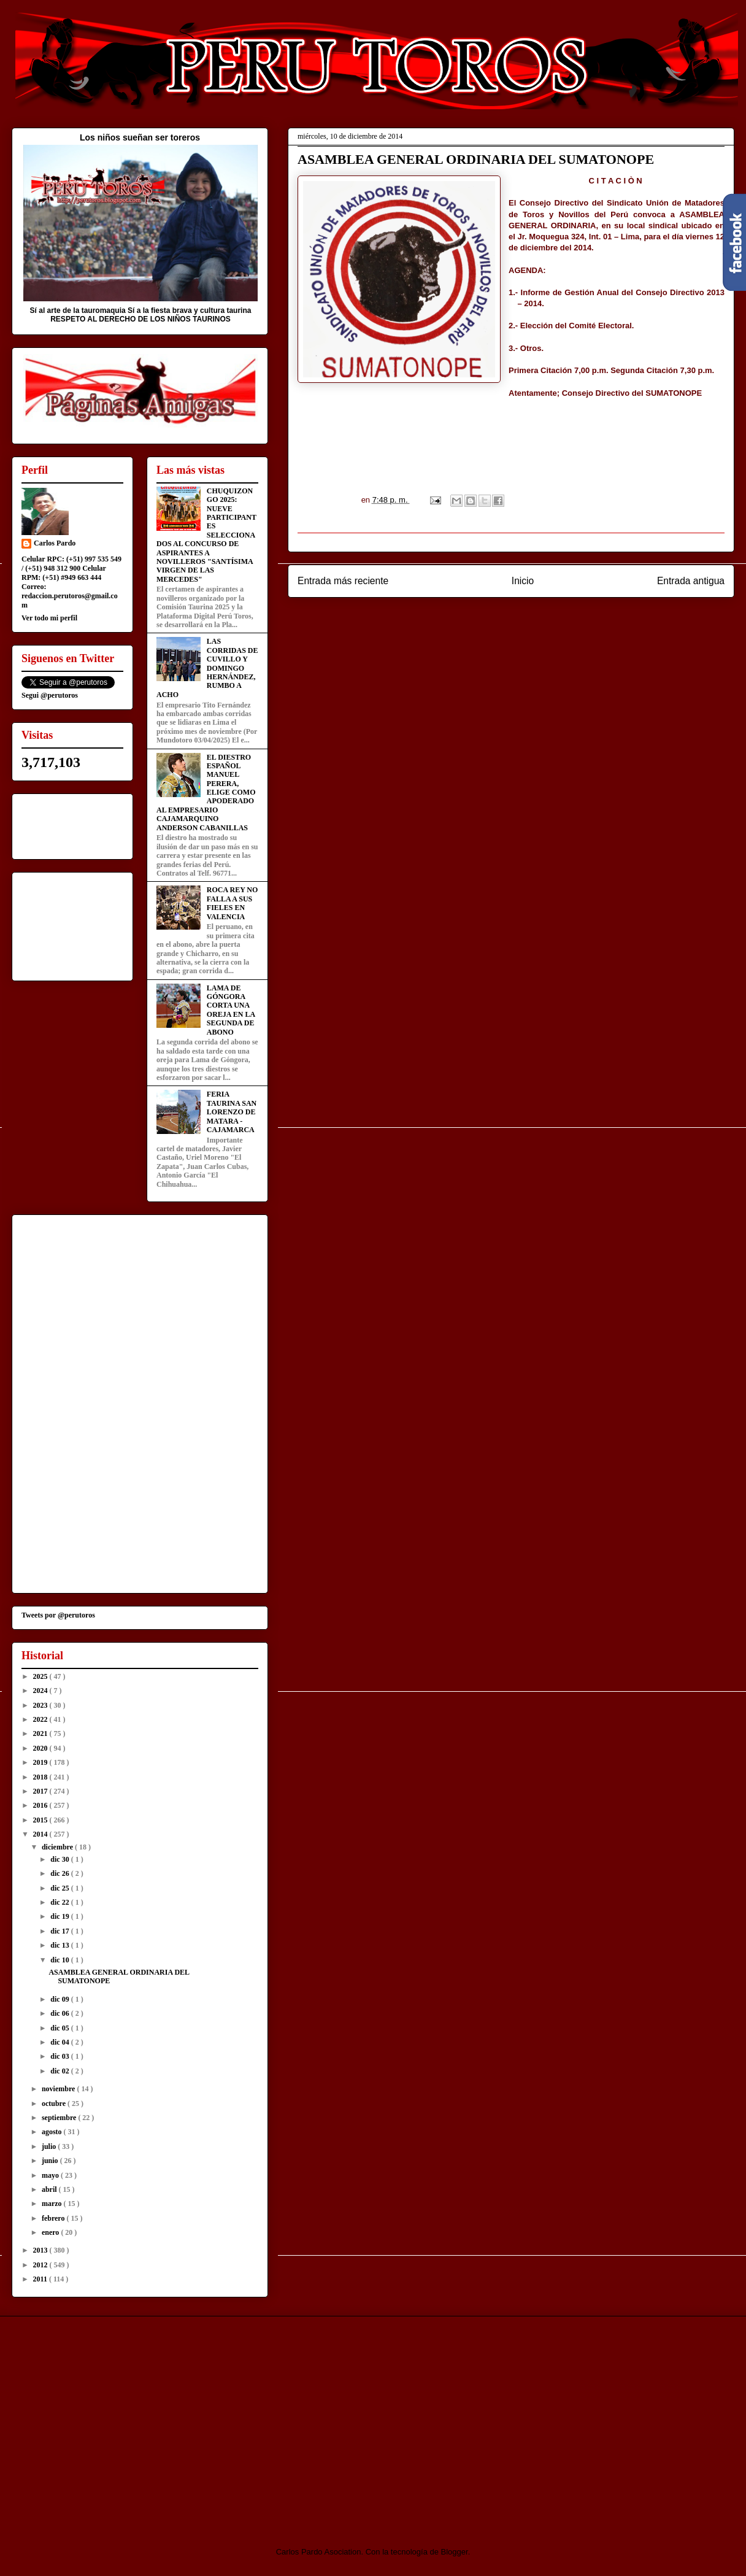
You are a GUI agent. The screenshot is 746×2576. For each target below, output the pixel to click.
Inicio (523, 581)
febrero (54, 2218)
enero (51, 2232)
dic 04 (60, 2042)
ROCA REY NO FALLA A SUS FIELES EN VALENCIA (232, 902)
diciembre (58, 1847)
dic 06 (60, 2013)
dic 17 (60, 1931)
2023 (41, 1705)
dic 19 (60, 1916)
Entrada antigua (691, 581)
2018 (41, 1777)
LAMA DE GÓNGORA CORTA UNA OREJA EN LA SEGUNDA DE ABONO (231, 1010)
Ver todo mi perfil (49, 618)
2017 (41, 1791)
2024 (41, 1690)
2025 (41, 1676)
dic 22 (60, 1902)
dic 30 (60, 1859)
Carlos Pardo (54, 543)
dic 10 (60, 1960)
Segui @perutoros (49, 695)
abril (50, 2189)
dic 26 (60, 1873)
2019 (41, 1762)
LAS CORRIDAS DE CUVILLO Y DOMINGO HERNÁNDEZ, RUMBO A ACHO (207, 667)
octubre (54, 2103)
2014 (41, 1834)
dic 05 (60, 2028)
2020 (41, 1748)
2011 (41, 2279)
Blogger (454, 2551)
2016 (41, 1805)
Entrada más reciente (343, 581)
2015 (41, 1820)
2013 (41, 2250)
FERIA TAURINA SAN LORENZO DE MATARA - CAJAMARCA (231, 1112)
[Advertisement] (114, 2421)
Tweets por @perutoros (58, 1615)
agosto (53, 2131)
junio (51, 2160)
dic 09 (60, 1999)
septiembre (60, 2117)
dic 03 (60, 2056)
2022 (41, 1719)
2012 (41, 2265)
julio (50, 2146)
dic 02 (60, 2071)
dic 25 (60, 1888)
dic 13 (60, 1945)
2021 (41, 1733)
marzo (53, 2203)
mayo (51, 2175)
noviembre (59, 2088)
